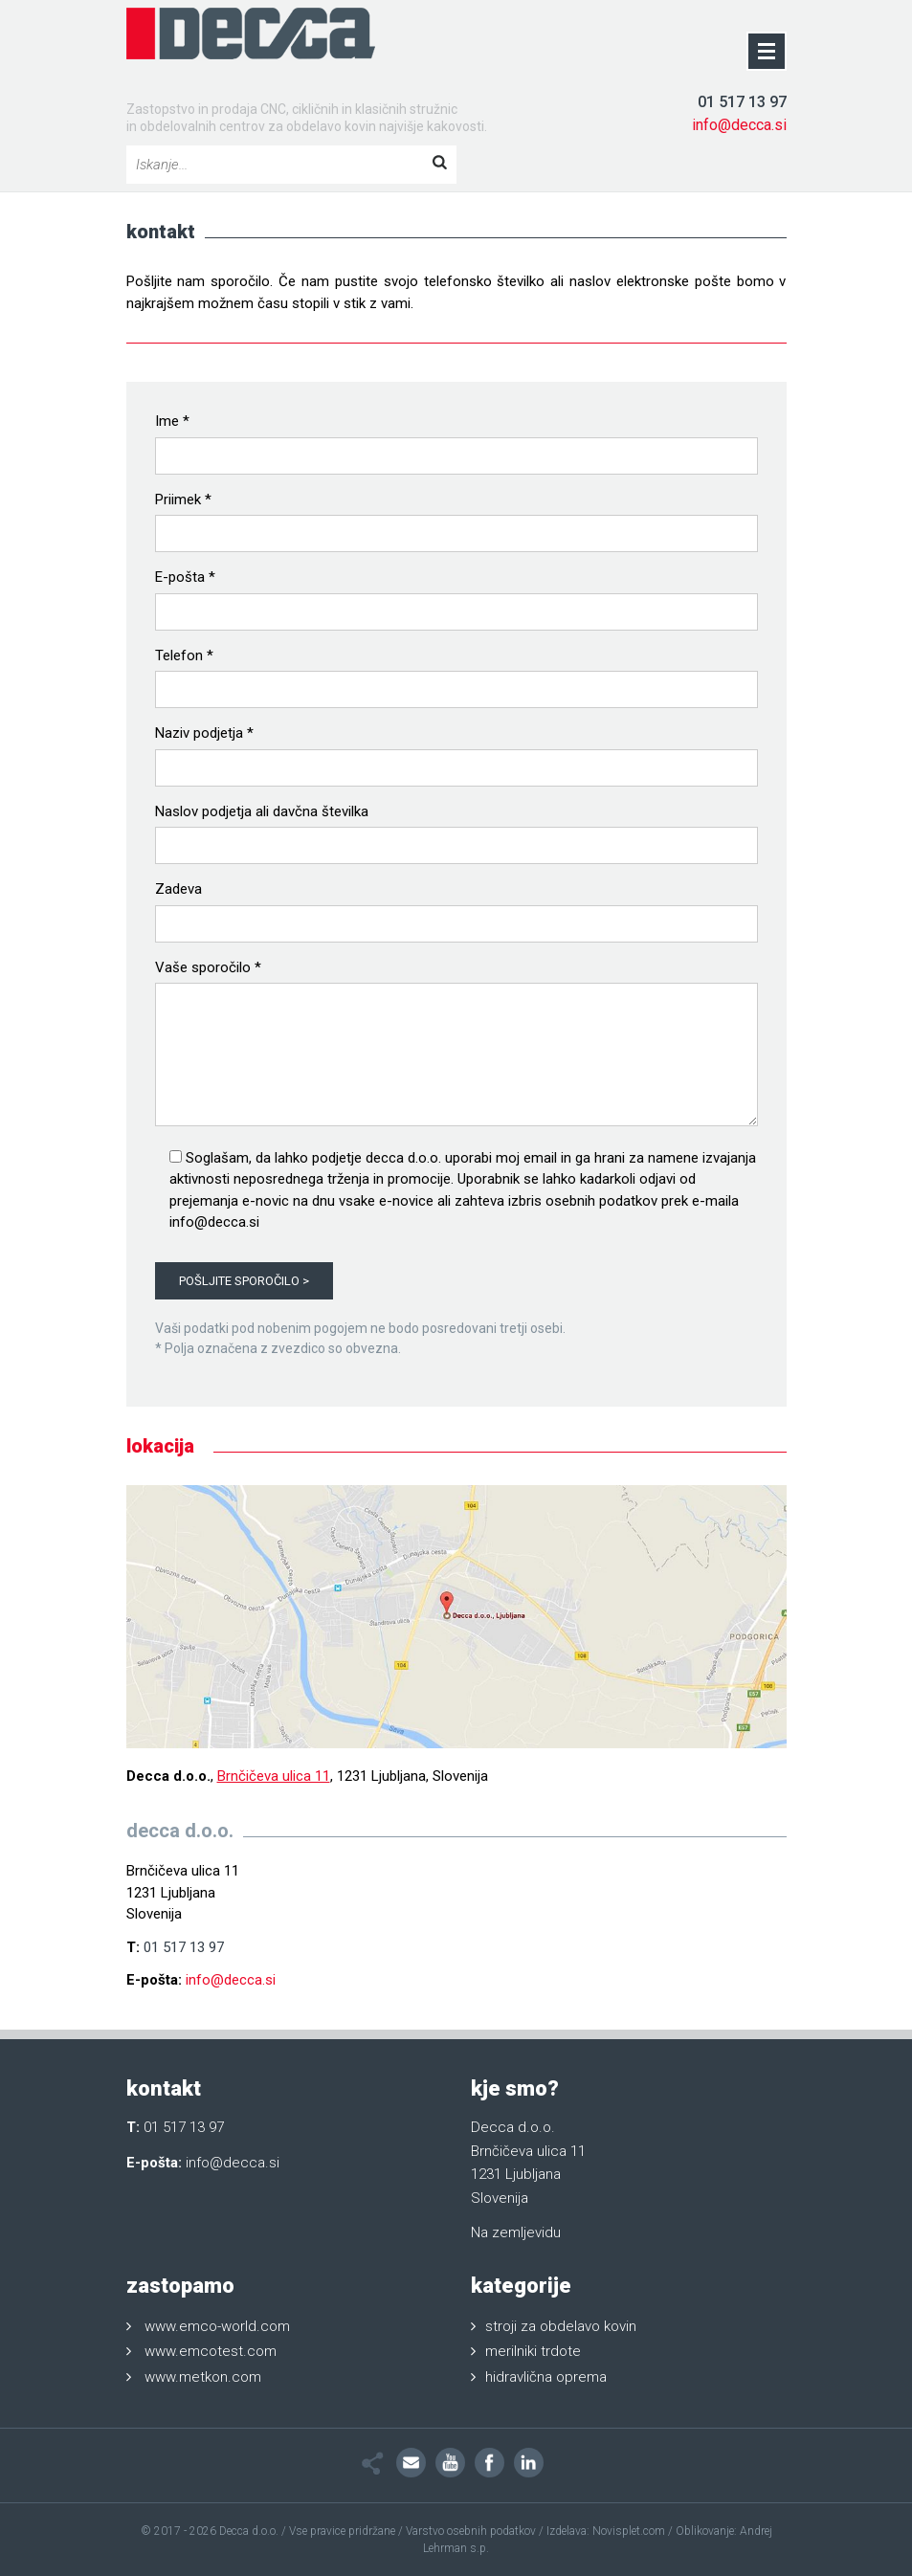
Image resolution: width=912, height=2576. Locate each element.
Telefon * (184, 655)
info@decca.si (739, 125)
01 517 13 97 (742, 102)
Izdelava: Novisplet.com (605, 2531)
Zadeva (178, 889)
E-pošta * (185, 577)
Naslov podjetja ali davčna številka (261, 811)
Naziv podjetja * (204, 733)
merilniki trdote (533, 2351)
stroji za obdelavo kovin (560, 2326)
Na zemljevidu (516, 2232)
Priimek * (183, 499)
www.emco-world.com (217, 2326)
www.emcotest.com (211, 2351)
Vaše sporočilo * (208, 967)
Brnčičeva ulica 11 (273, 1776)
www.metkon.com (203, 2377)
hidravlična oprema (546, 2377)
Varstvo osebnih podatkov (471, 2531)
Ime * (172, 421)
